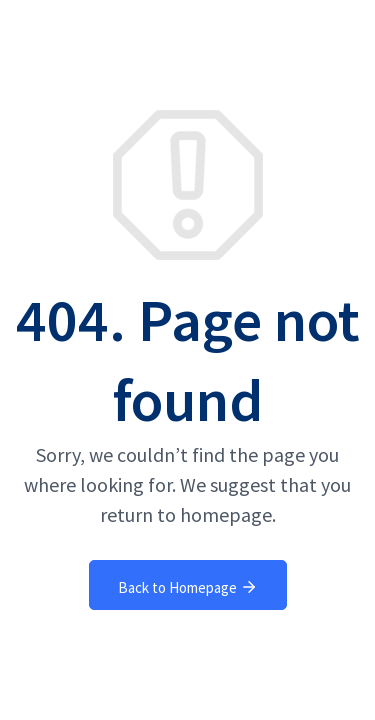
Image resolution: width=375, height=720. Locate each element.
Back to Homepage (188, 587)
